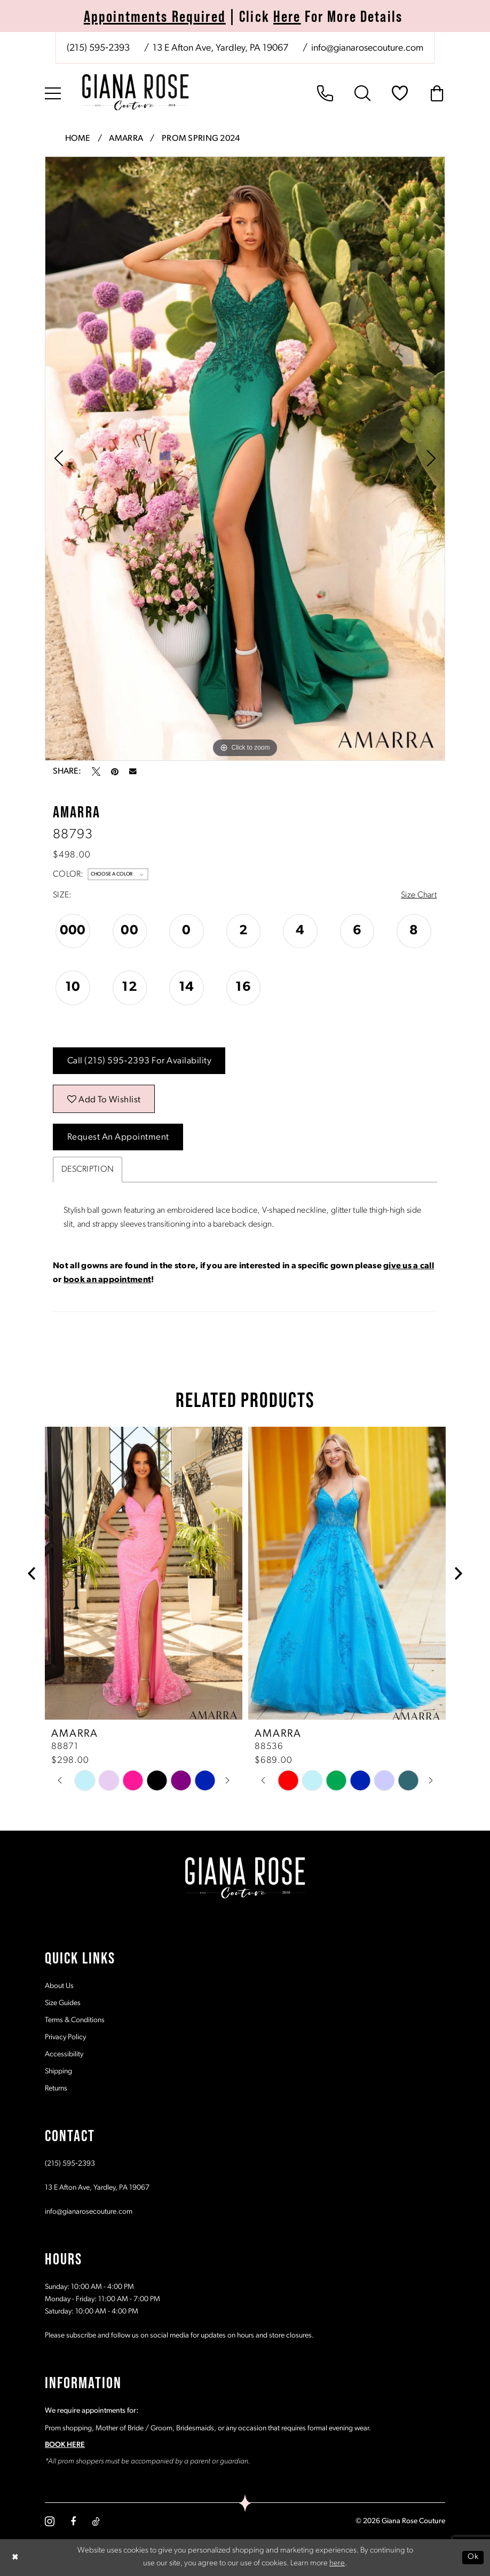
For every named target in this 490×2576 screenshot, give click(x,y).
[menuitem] (245, 47)
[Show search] (362, 93)
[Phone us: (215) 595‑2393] (98, 48)
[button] (53, 93)
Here (287, 16)
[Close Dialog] (15, 2557)
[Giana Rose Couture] (135, 92)
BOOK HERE (65, 2445)
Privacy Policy (65, 2037)
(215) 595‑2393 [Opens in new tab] (70, 2164)
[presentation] (143, 1573)
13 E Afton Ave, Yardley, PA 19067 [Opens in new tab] (97, 2188)
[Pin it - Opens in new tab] (114, 771)
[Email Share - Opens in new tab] (133, 771)
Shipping (58, 2072)
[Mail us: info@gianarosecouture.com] (366, 48)
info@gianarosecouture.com (88, 2212)
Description (87, 1169)
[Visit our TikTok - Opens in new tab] (96, 2521)
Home (78, 138)
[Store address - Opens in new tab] (219, 48)
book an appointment (107, 1280)
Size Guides (63, 2003)
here (337, 2564)
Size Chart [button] (419, 895)
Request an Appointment (118, 1137)
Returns (56, 2089)
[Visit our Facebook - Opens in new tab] (73, 2521)
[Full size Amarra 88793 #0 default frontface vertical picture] (245, 458)
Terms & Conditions (75, 2020)
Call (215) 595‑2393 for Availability (139, 1061)
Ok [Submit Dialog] (473, 2557)
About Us (59, 1986)
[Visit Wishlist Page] (399, 93)
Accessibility (64, 2054)
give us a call (408, 1266)
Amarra (126, 138)
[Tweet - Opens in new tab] (96, 771)
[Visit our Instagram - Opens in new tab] (49, 2521)
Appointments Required (155, 16)
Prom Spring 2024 (201, 138)
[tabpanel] (245, 458)
